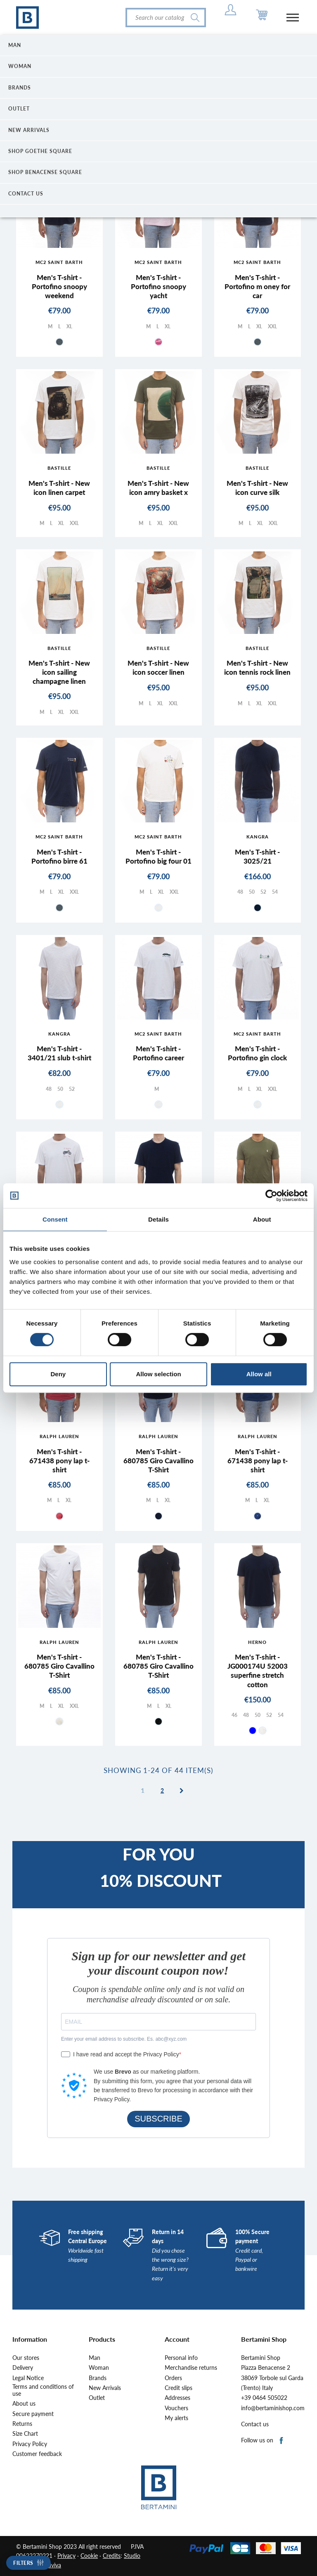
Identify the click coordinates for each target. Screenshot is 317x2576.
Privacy (66, 2555)
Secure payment (33, 2414)
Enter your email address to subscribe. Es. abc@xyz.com (124, 2039)
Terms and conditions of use (43, 2390)
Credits (112, 2555)
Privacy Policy (29, 2444)
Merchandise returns (191, 2367)
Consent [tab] (55, 1219)
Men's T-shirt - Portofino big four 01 (158, 856)
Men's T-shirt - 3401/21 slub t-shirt (59, 1053)
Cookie (89, 2555)
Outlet (97, 2398)
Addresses (177, 2398)
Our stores (25, 2358)
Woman (99, 2367)
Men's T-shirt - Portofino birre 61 (59, 856)
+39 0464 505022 (264, 2398)
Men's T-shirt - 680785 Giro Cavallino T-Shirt (158, 1460)
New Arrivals (105, 2388)
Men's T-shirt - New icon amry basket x (158, 488)
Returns (22, 2424)
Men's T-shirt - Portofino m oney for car (257, 286)
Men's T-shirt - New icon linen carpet (59, 488)
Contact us (255, 2424)
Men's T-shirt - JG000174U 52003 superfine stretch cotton (257, 1670)
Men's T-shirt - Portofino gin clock (257, 1053)
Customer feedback (37, 2454)
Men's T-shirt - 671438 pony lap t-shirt (59, 1460)
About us (23, 2403)
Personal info (181, 2358)
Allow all (259, 1373)
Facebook (282, 2441)
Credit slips (178, 2388)
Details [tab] (158, 1219)
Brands (97, 2378)
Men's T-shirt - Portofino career (158, 1053)
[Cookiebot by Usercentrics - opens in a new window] (271, 1195)
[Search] (165, 17)
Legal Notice (28, 2378)
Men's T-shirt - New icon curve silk (257, 488)
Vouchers (176, 2408)
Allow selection (158, 1373)
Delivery (22, 2367)
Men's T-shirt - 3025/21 (257, 856)
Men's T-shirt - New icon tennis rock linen (257, 667)
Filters (23, 2563)
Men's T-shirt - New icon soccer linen (158, 667)
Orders (173, 2378)
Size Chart (25, 2433)
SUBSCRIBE (158, 2118)
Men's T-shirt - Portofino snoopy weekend (59, 286)
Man (94, 2358)
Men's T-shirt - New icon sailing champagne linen (59, 672)
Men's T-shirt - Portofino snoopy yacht (158, 286)
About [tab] (262, 1219)
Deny (58, 1373)
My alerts (176, 2418)
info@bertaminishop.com (273, 2408)
